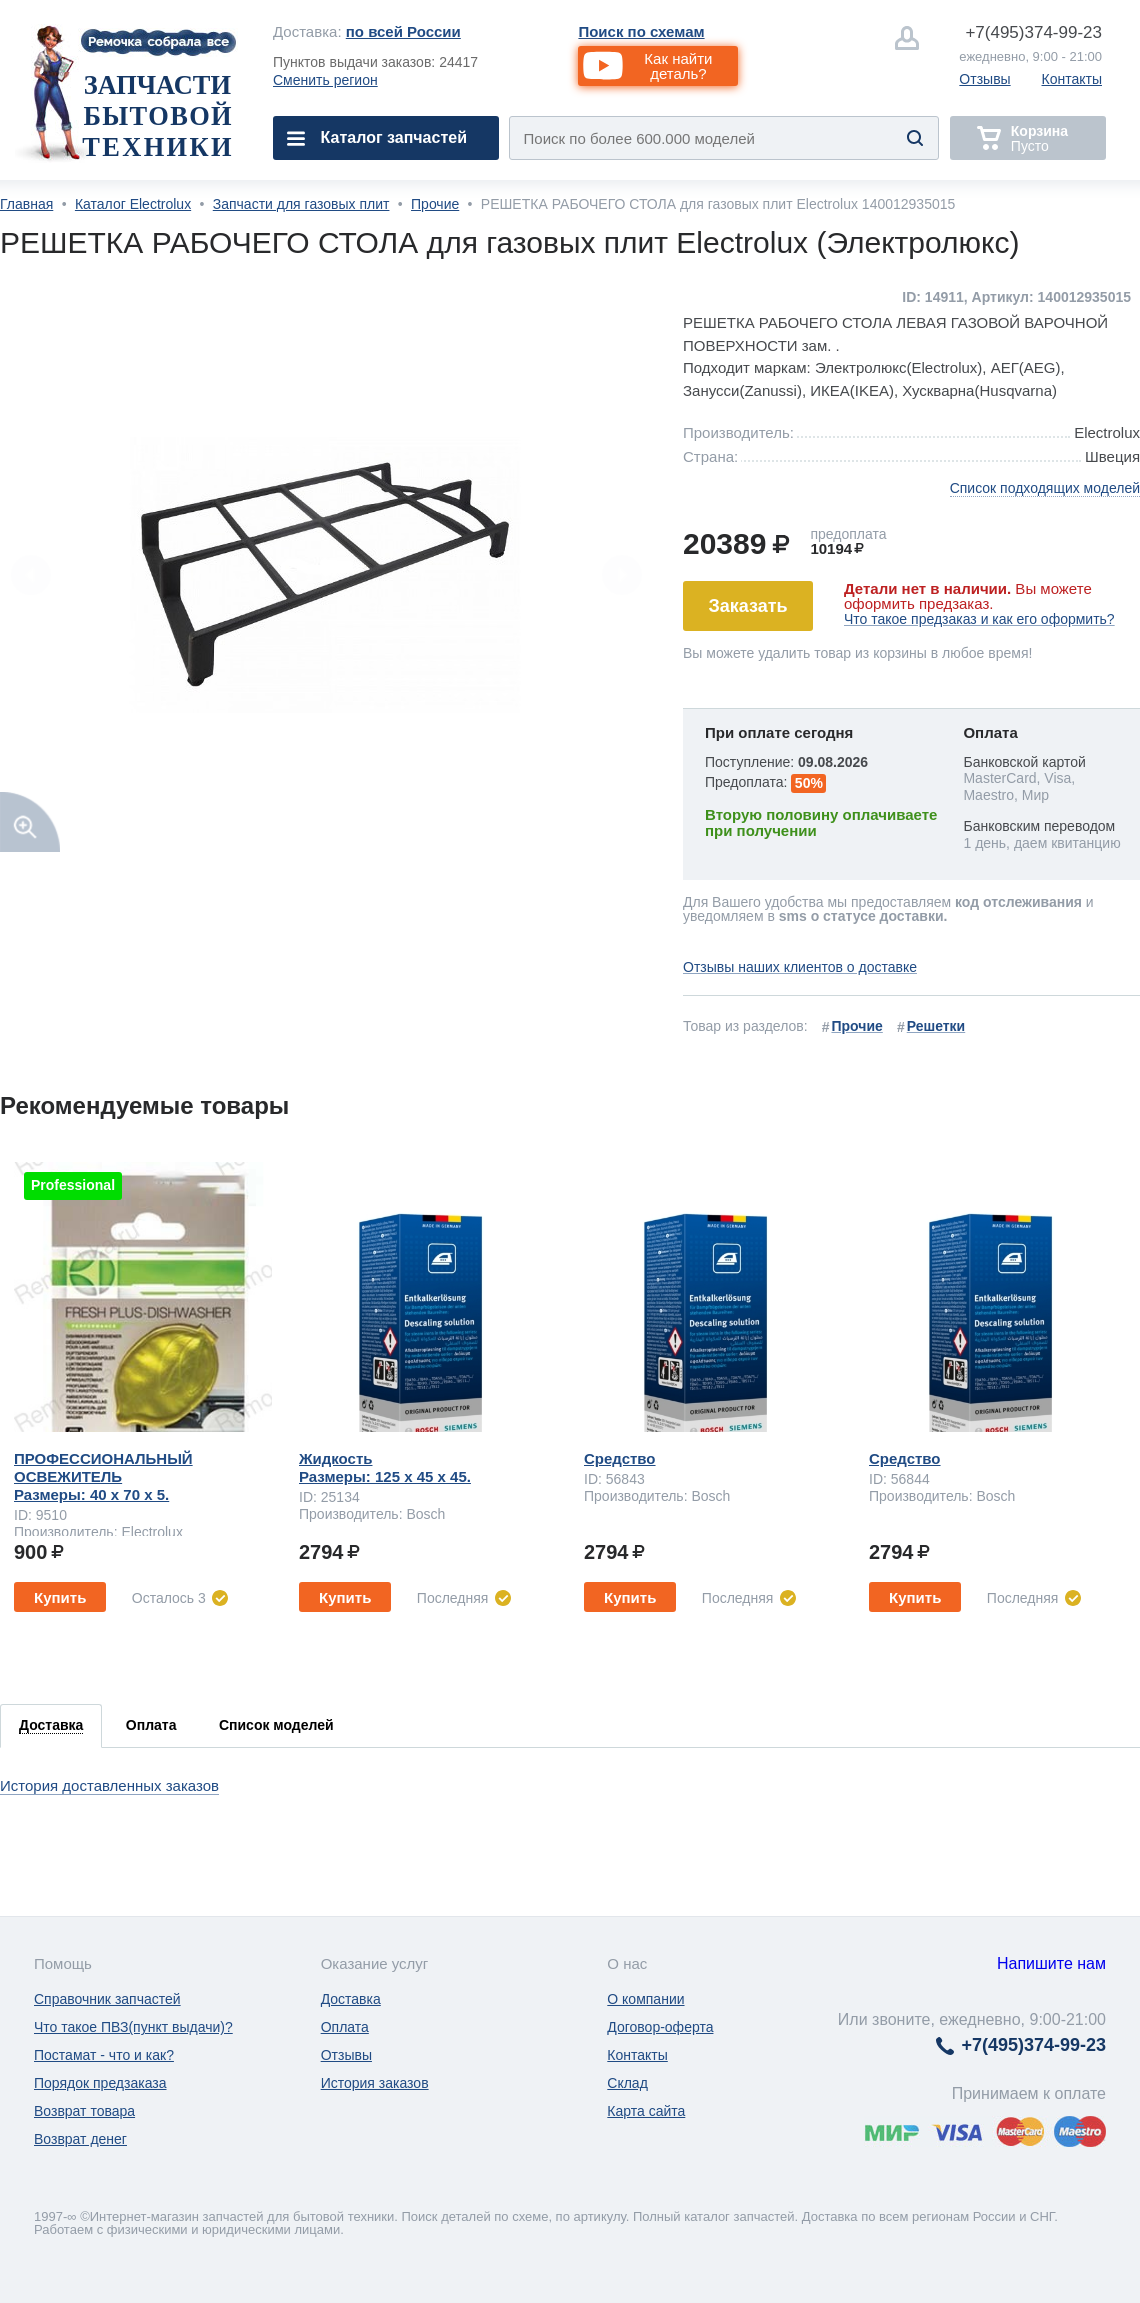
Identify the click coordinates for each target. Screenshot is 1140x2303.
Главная (26, 204)
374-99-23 (1033, 32)
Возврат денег (80, 2139)
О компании (645, 1999)
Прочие (435, 204)
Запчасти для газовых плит (301, 204)
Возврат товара (84, 2111)
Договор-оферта (660, 2027)
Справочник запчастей (107, 1999)
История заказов (375, 2083)
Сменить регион (325, 80)
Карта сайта (646, 2111)
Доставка (351, 1999)
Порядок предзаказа (100, 2083)
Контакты (1072, 79)
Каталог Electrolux (133, 204)
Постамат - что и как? (104, 2055)
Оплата (345, 2027)
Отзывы (984, 79)
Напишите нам (1051, 1963)
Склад (627, 2083)
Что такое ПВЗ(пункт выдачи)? (133, 2027)
